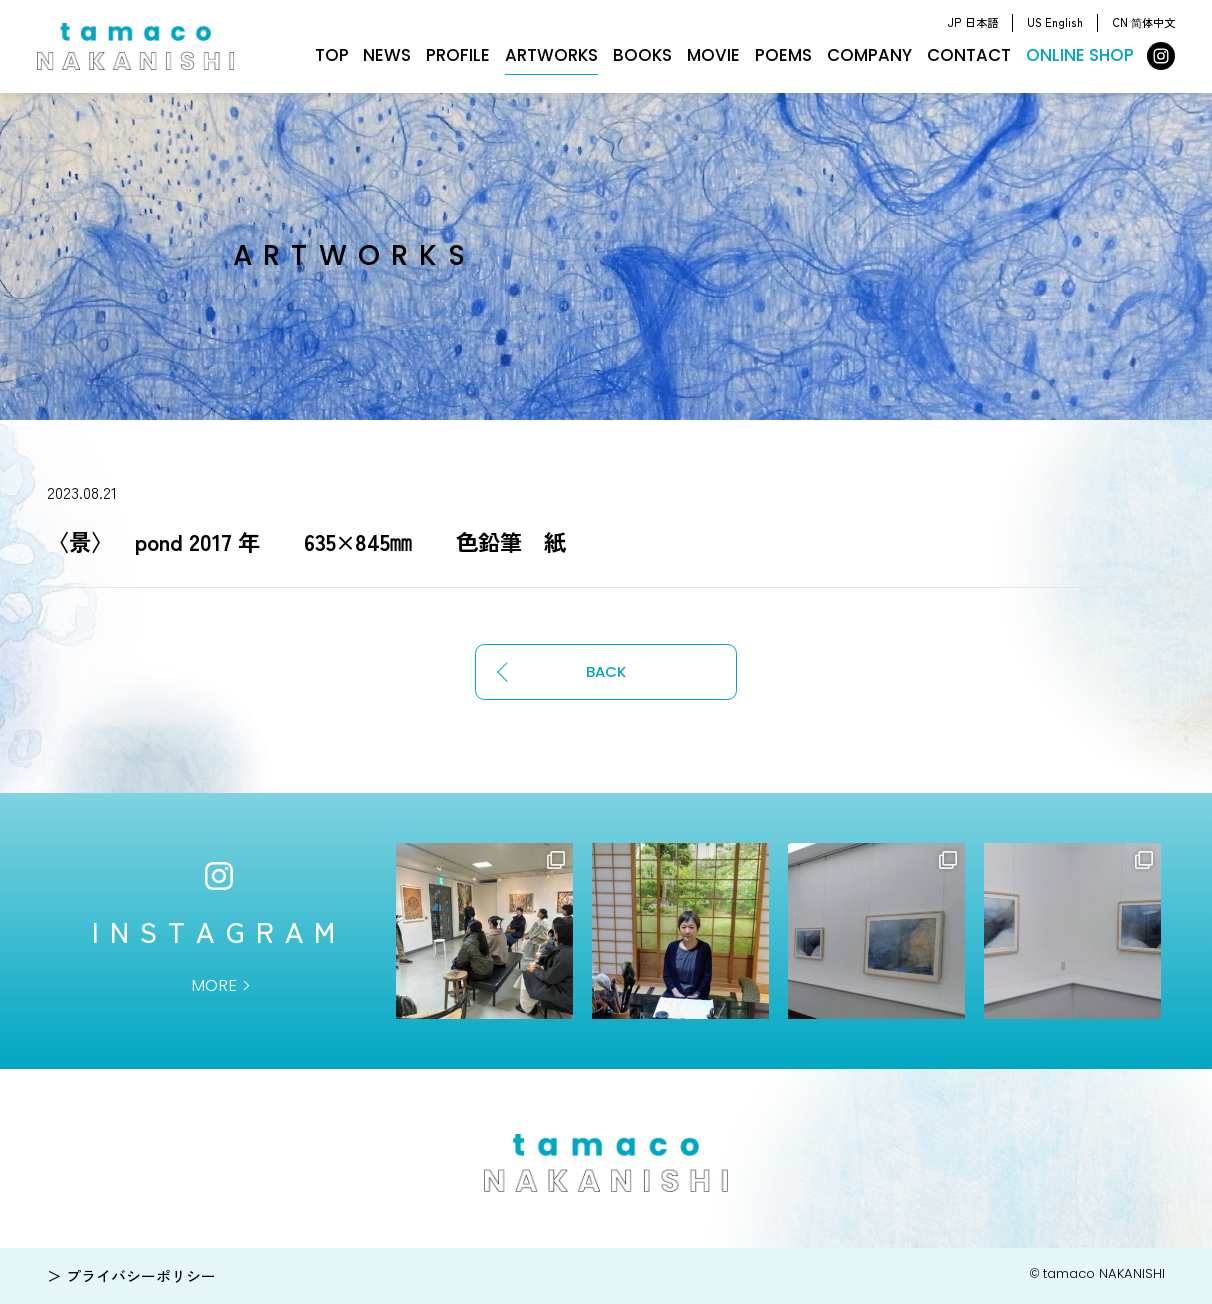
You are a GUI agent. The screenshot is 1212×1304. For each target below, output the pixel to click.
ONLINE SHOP (1080, 55)
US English (1055, 22)
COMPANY (869, 55)
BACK (606, 671)
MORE (214, 985)
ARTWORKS (551, 55)
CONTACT (969, 55)
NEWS (387, 55)
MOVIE (713, 55)
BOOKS (642, 55)
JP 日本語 (972, 22)
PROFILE (458, 55)
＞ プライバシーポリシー (131, 1275)
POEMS (783, 55)
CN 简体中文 (1143, 22)
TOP (332, 55)
